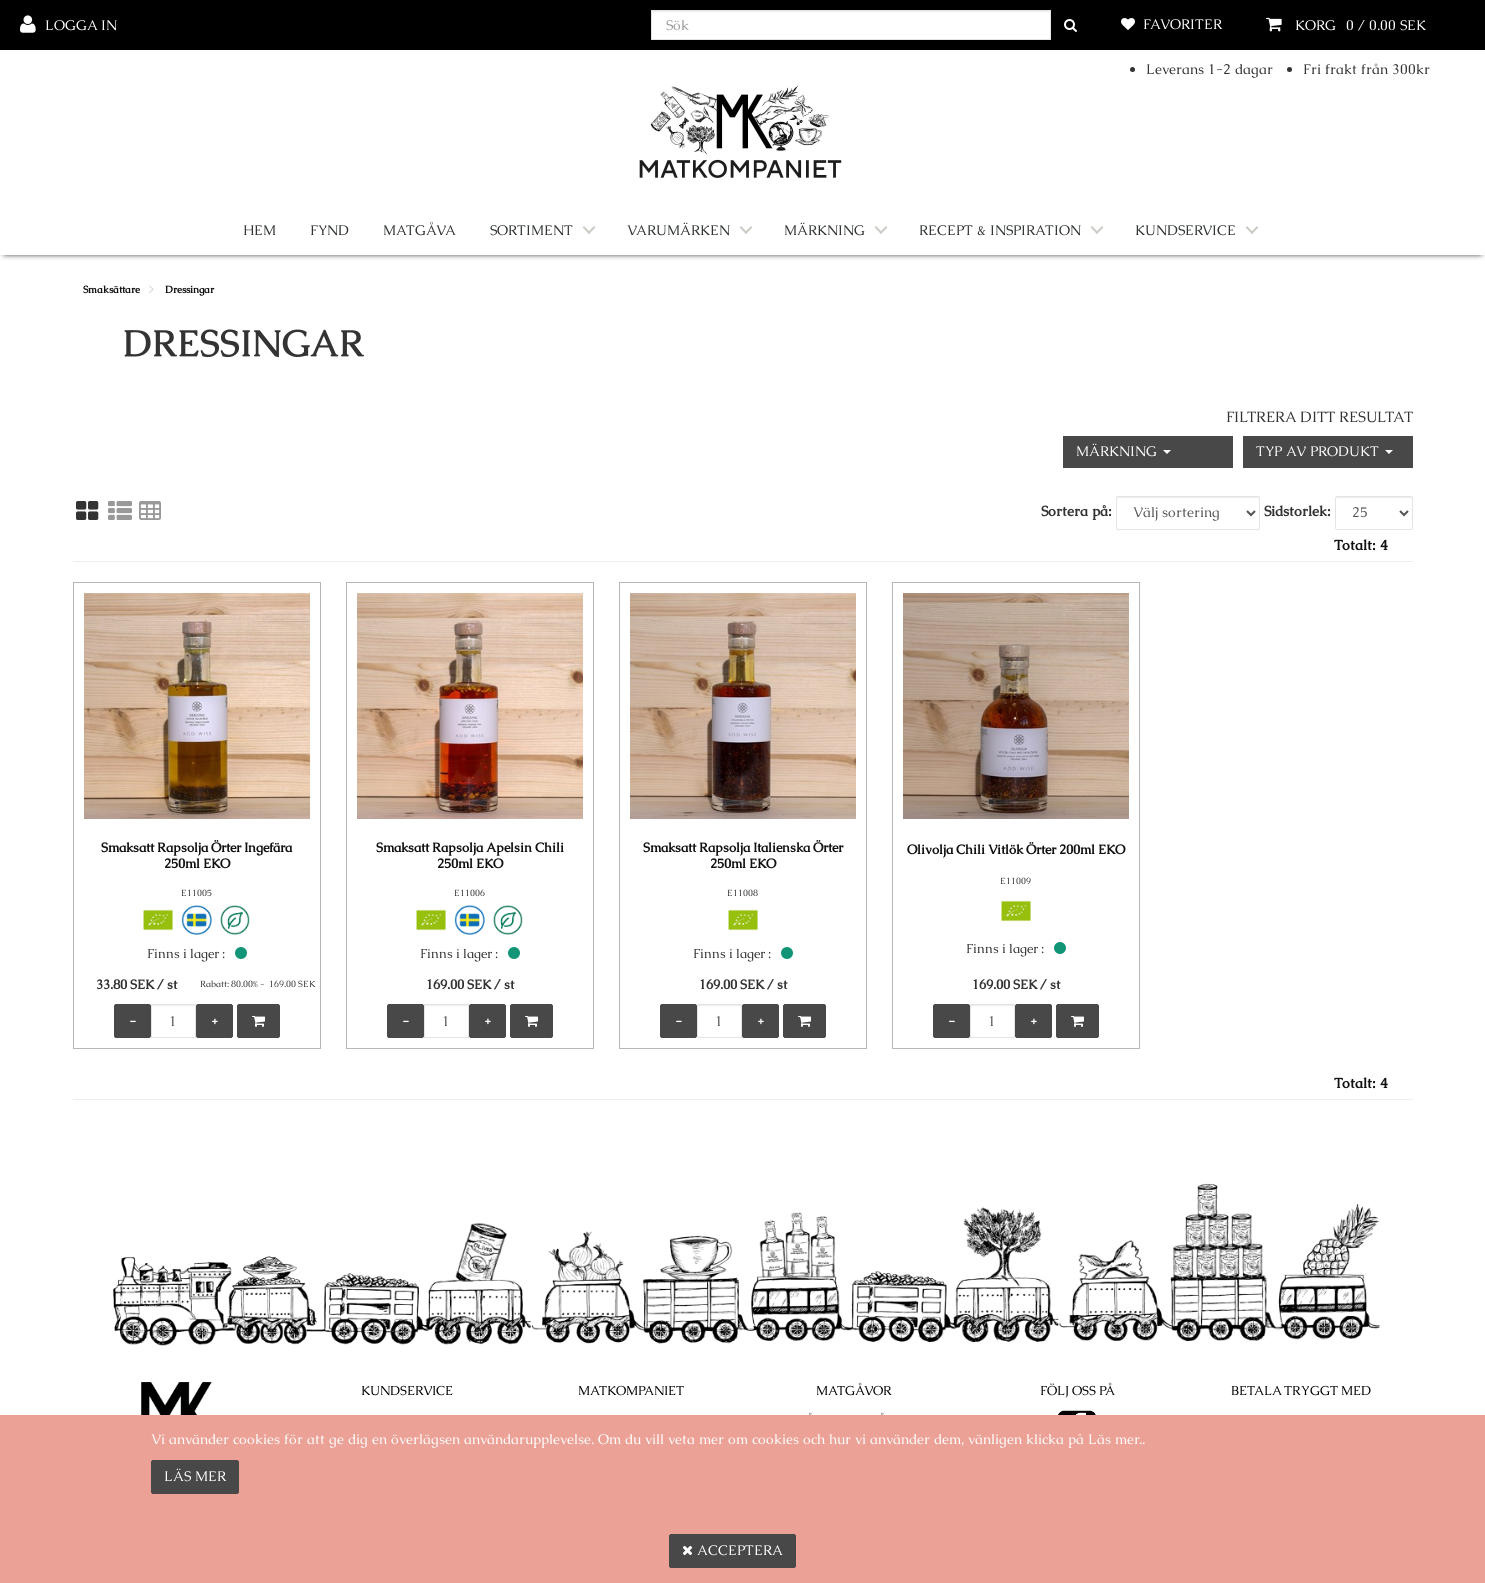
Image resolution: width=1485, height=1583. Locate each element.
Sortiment (531, 230)
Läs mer (195, 1476)
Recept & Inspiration (1000, 230)
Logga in (81, 25)
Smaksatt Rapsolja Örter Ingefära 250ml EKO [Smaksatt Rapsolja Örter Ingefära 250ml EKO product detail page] (196, 856)
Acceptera (732, 1550)
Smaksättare (111, 289)
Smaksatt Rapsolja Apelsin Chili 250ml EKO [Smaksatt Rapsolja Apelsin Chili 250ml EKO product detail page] (470, 856)
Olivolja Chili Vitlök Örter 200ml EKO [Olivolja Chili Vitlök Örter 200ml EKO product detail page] (1016, 849)
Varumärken (678, 230)
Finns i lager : (186, 953)
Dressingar (189, 289)
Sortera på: (1076, 511)
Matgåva (419, 230)
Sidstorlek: (1297, 511)
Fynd (329, 230)
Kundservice (1185, 230)
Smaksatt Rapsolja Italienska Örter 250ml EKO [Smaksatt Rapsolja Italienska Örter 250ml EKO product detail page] (743, 856)
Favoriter (1182, 24)
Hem (259, 230)
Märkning (824, 230)
